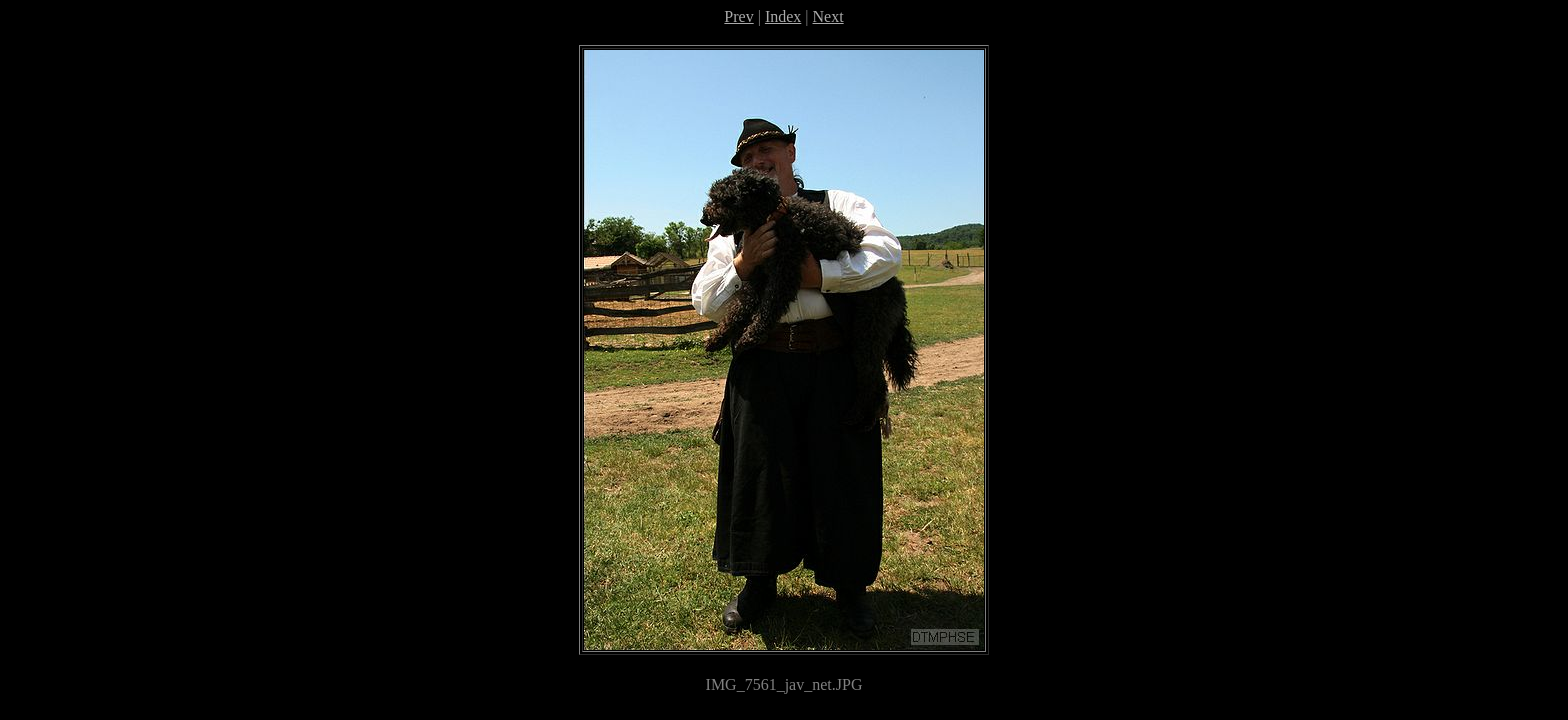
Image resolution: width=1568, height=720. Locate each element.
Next (828, 16)
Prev (738, 16)
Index (783, 16)
